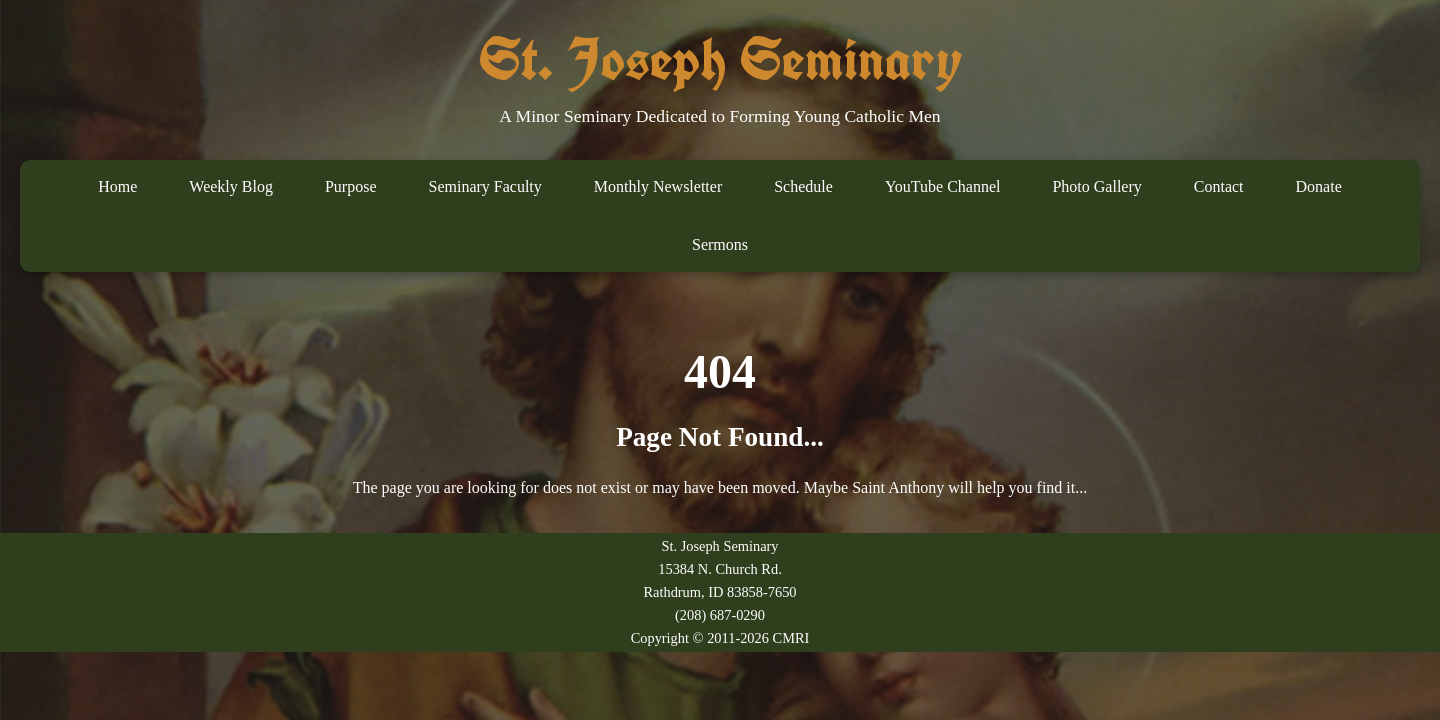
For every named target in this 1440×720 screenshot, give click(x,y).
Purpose (351, 186)
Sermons (720, 244)
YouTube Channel (943, 186)
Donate (1319, 186)
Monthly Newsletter (658, 186)
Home (117, 186)
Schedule (803, 186)
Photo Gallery (1096, 186)
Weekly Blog (231, 186)
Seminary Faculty (484, 186)
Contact (1219, 186)
